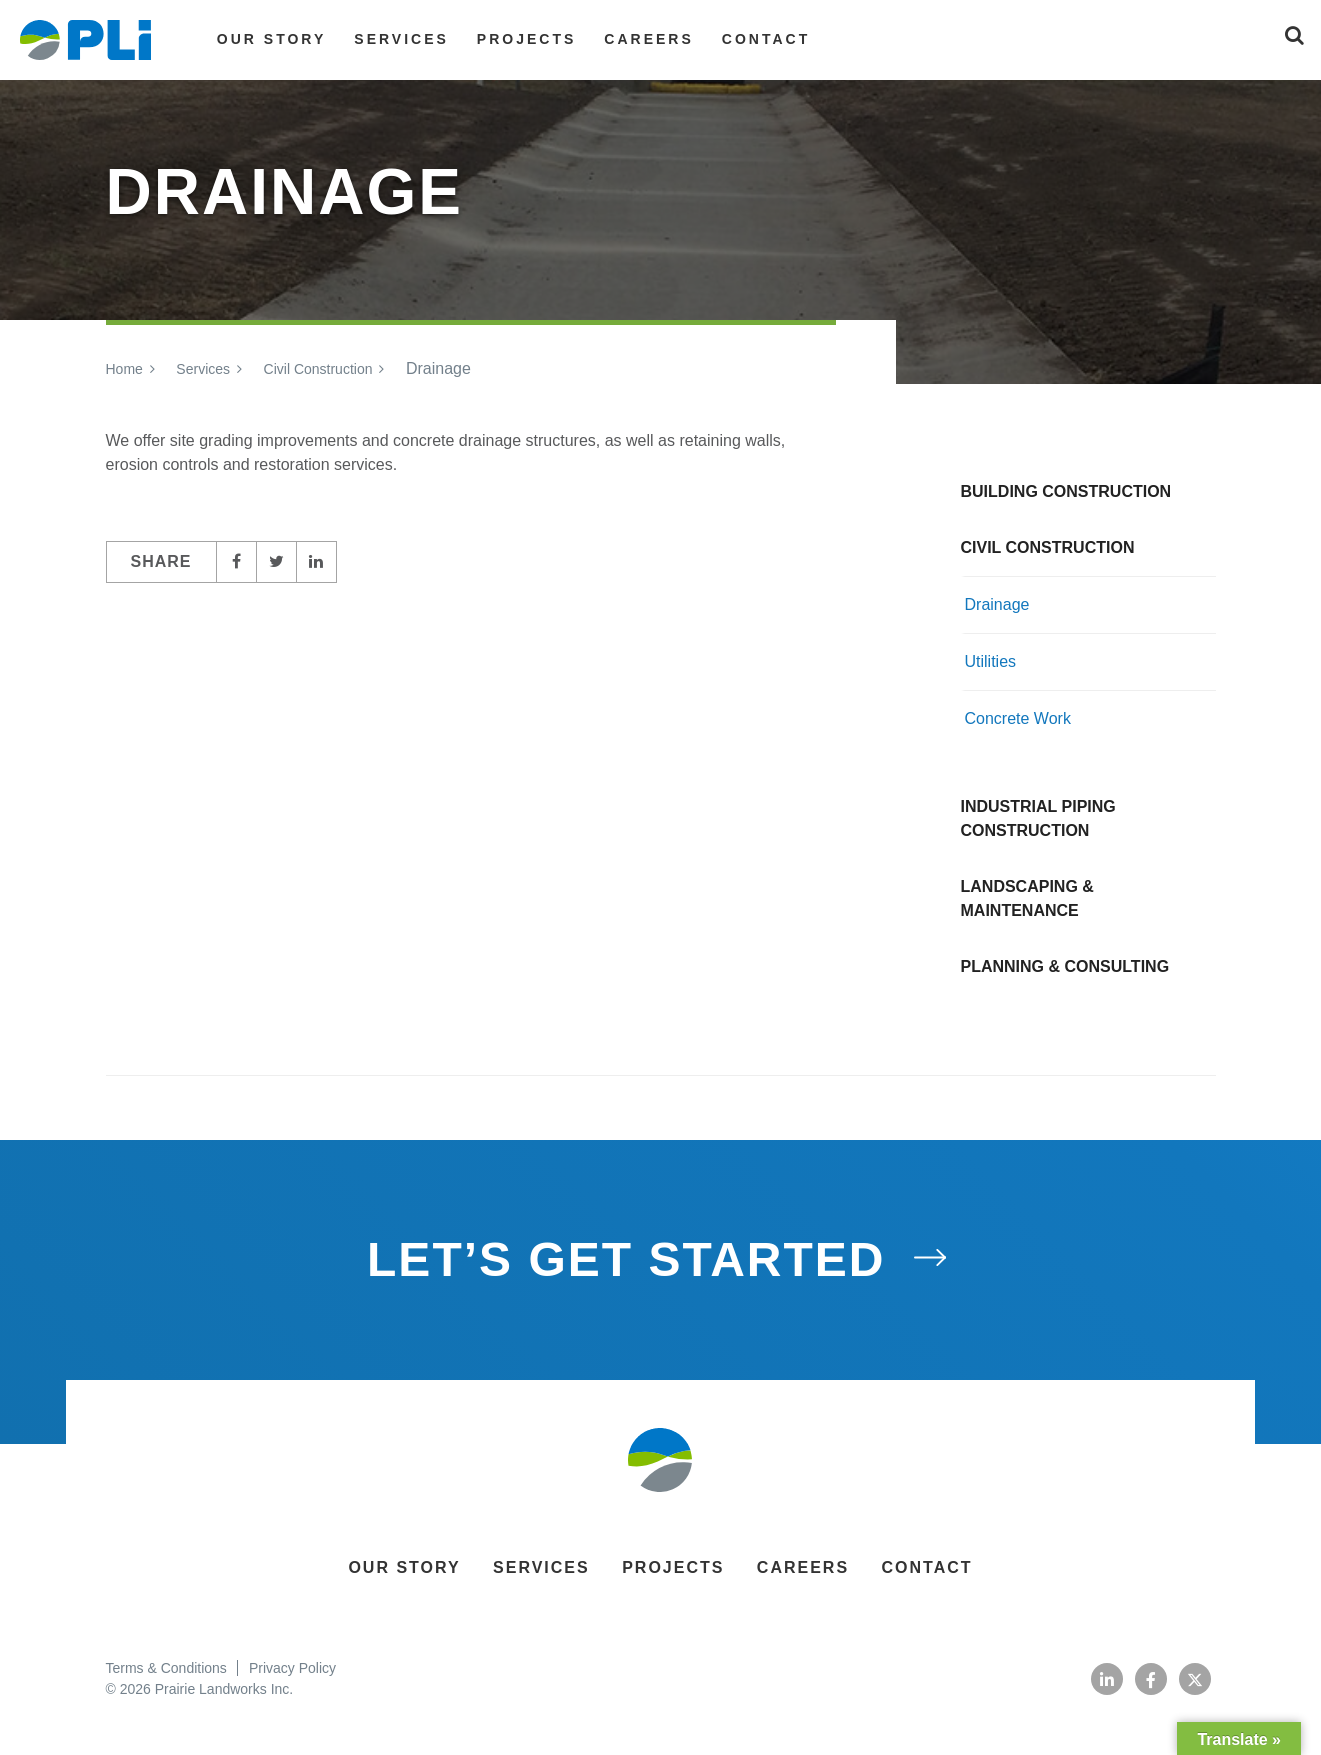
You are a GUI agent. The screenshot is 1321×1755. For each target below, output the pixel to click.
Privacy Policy (292, 1668)
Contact (766, 39)
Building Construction (1066, 491)
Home (124, 369)
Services (401, 39)
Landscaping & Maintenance (1027, 898)
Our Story (271, 39)
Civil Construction (318, 369)
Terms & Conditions (165, 1668)
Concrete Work (1018, 718)
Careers (648, 39)
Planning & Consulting (1065, 966)
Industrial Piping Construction (1038, 818)
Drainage (997, 604)
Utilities (991, 661)
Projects (526, 39)
